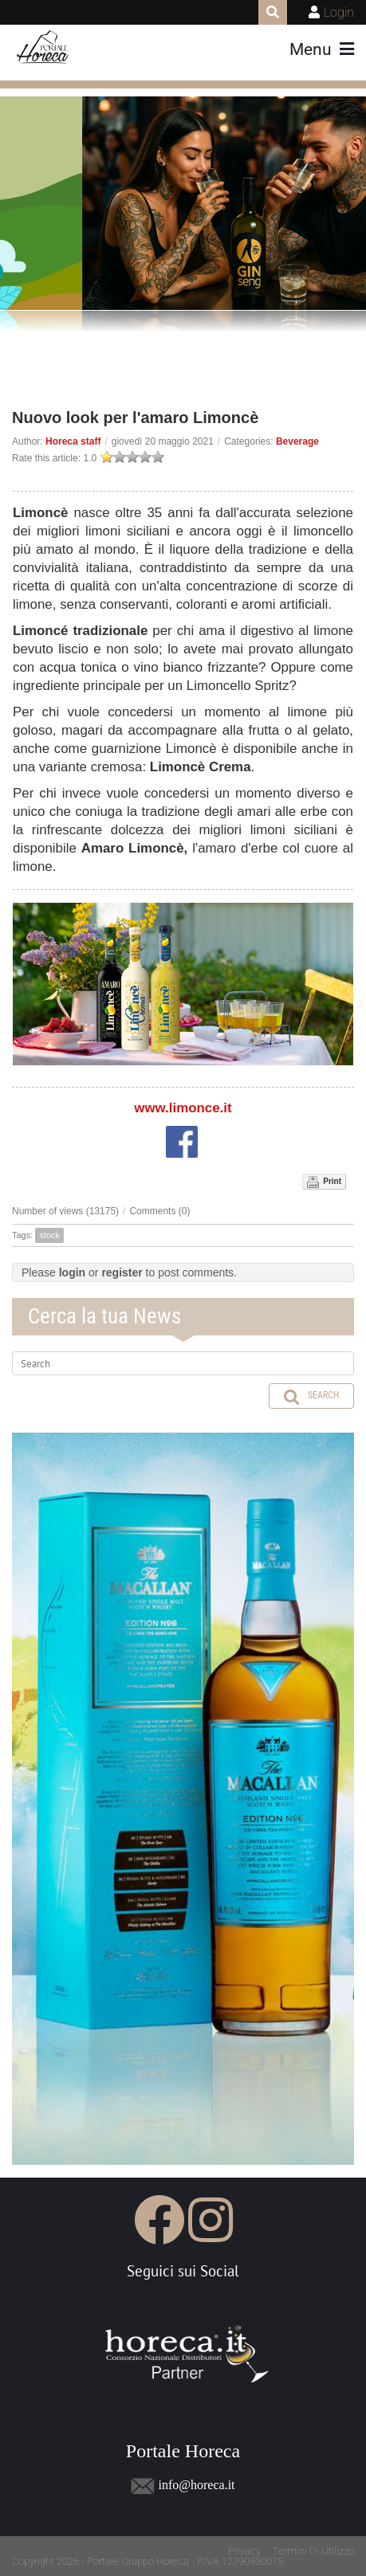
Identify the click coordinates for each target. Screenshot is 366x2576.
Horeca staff (72, 441)
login (72, 1272)
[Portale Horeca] (43, 48)
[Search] (183, 1363)
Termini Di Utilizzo (313, 2551)
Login (339, 12)
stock (49, 1235)
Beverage (297, 441)
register (121, 1272)
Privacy (244, 2551)
